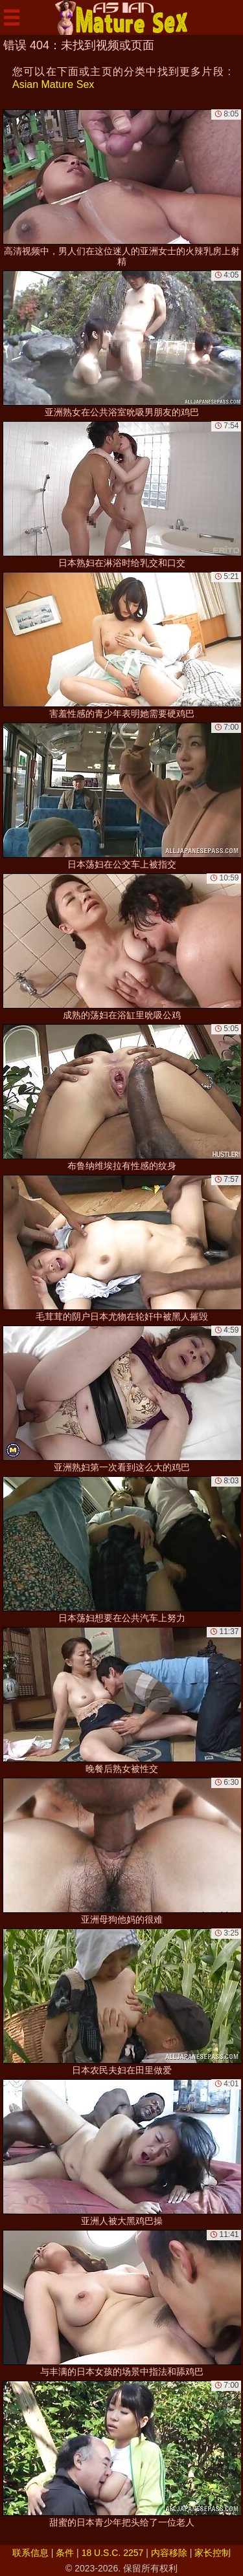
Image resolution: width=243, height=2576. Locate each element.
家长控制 (212, 2553)
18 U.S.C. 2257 (113, 2553)
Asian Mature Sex (53, 84)
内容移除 (169, 2553)
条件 (65, 2553)
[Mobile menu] (11, 17)
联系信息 (30, 2553)
